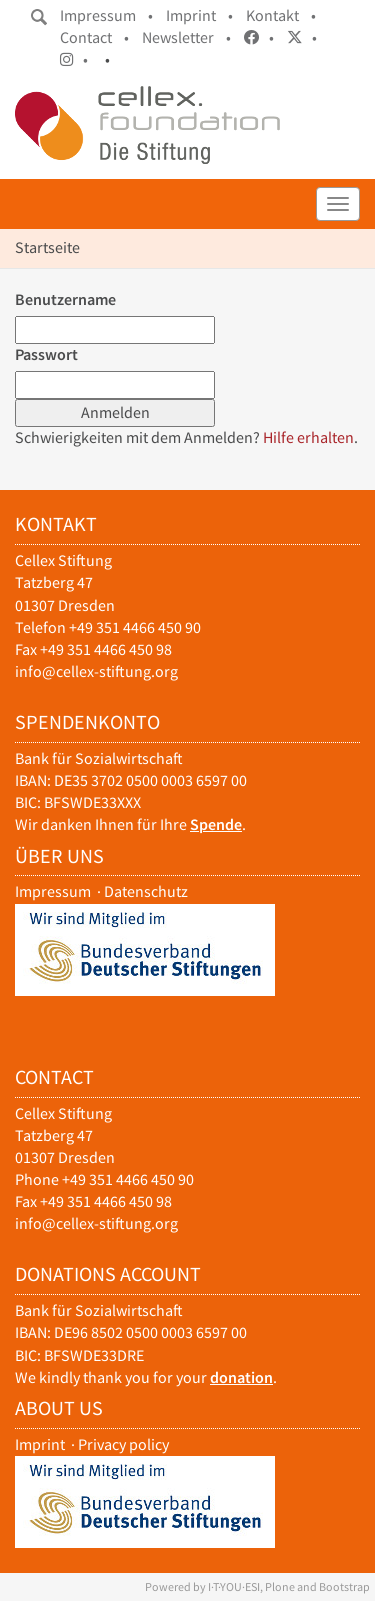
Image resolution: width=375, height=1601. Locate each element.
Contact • (94, 37)
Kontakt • (281, 15)
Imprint (40, 1444)
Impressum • (106, 15)
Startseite (47, 247)
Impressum (53, 891)
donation (241, 1377)
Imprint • (199, 15)
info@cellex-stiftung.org (96, 671)
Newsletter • (186, 37)
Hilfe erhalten (308, 437)
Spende (216, 824)
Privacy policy (123, 1444)
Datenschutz (146, 891)
